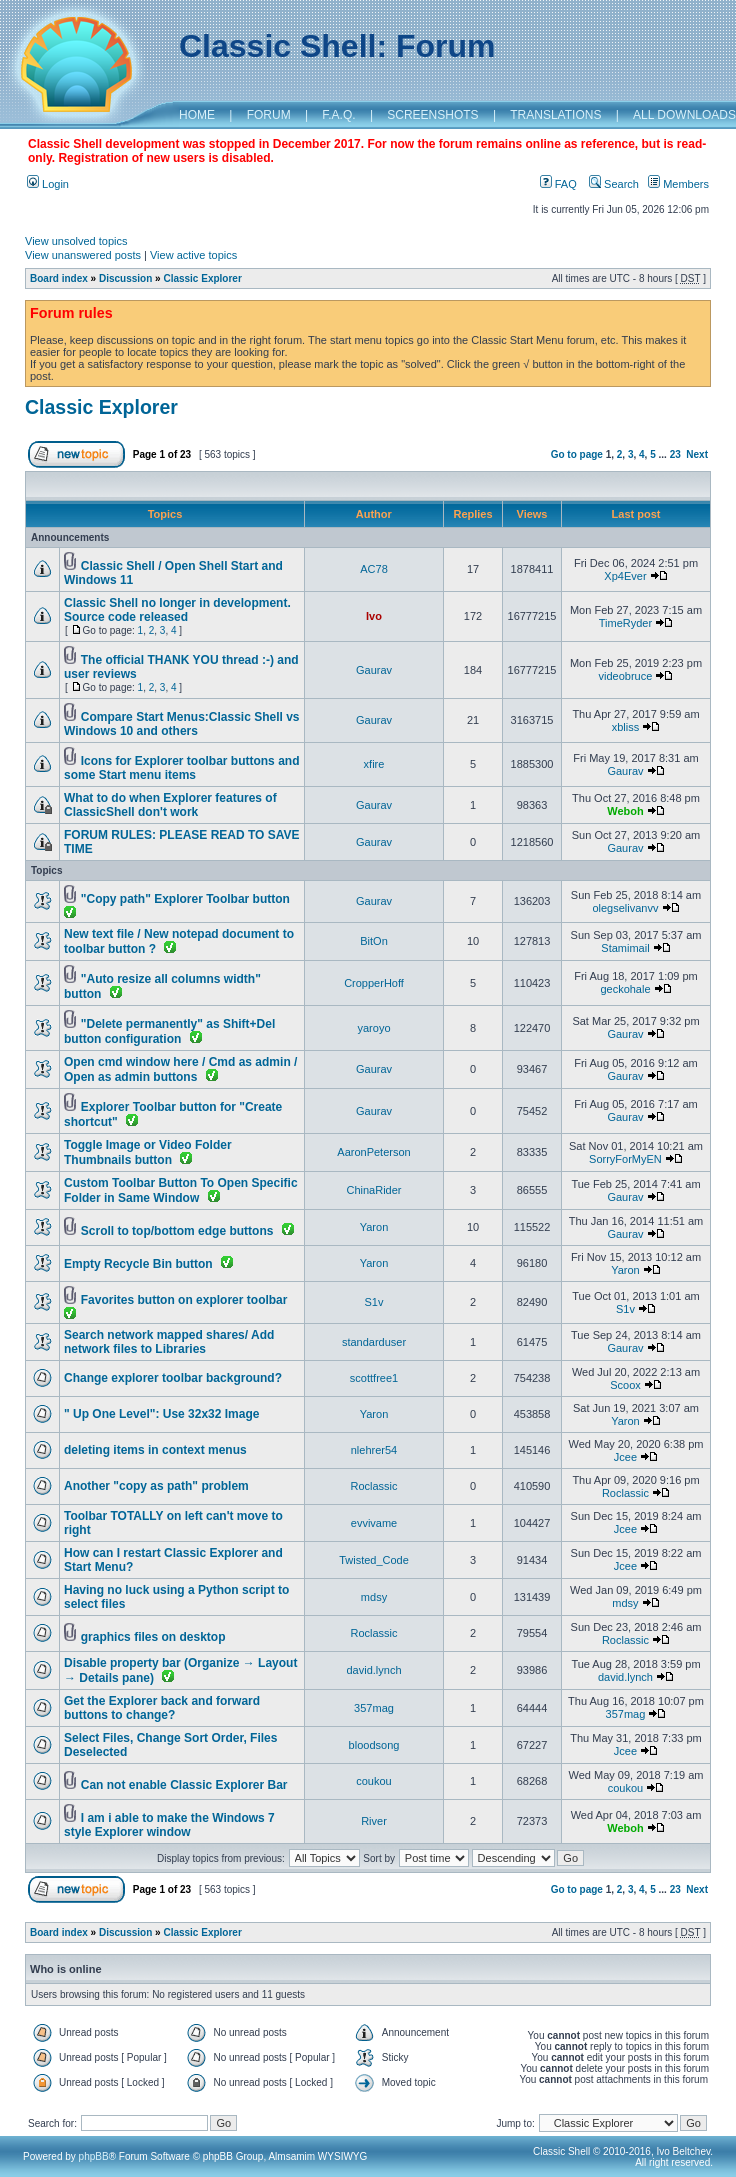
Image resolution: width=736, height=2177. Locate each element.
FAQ (558, 184)
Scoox (625, 1385)
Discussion (125, 278)
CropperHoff (374, 983)
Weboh (625, 811)
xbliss (626, 727)
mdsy (374, 1597)
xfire (374, 764)
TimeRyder (625, 623)
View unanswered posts (83, 255)
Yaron (374, 1227)
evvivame (374, 1523)
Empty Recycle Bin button (138, 1264)
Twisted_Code (374, 1560)
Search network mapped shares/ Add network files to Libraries (169, 1342)
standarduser (374, 1342)
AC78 (374, 569)
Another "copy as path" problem (156, 1486)
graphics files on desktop (153, 1637)
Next (697, 454)
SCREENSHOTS (432, 115)
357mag (374, 1708)
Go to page (577, 454)
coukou (373, 1781)
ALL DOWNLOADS (684, 115)
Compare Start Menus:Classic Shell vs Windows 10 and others (182, 724)
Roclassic (373, 1486)
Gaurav (374, 670)
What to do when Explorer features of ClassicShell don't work (170, 805)
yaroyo (373, 1028)
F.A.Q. (338, 115)
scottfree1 (374, 1378)
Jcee (625, 1457)
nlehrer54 (374, 1450)
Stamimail (625, 948)
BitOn (374, 941)
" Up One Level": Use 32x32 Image (161, 1414)
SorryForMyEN (625, 1159)
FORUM (269, 115)
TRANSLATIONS (555, 115)
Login (48, 184)
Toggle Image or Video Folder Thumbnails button (148, 1152)
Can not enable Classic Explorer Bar (184, 1785)
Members (678, 184)
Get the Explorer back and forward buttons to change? (162, 1708)
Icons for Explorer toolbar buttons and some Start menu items (181, 768)
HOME (197, 115)
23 (675, 454)
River (374, 1821)
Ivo (374, 616)
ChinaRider (373, 1190)
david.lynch (373, 1670)
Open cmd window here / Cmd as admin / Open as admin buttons (180, 1069)
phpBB (94, 2156)
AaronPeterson (373, 1152)
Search (614, 184)
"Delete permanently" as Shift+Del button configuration (169, 1031)
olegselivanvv (625, 908)
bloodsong (374, 1745)
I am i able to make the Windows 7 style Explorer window (169, 1825)
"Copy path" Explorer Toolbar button (185, 899)
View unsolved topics (76, 241)
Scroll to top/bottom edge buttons (177, 1231)
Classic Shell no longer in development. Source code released (177, 610)
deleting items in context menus (155, 1450)
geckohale (625, 989)
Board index (59, 278)
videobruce (626, 676)
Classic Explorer (202, 278)
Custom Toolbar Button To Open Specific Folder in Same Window (181, 1190)
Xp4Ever (625, 576)
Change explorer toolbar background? (173, 1378)
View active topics (193, 255)
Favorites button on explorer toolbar (184, 1300)
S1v (374, 1302)
